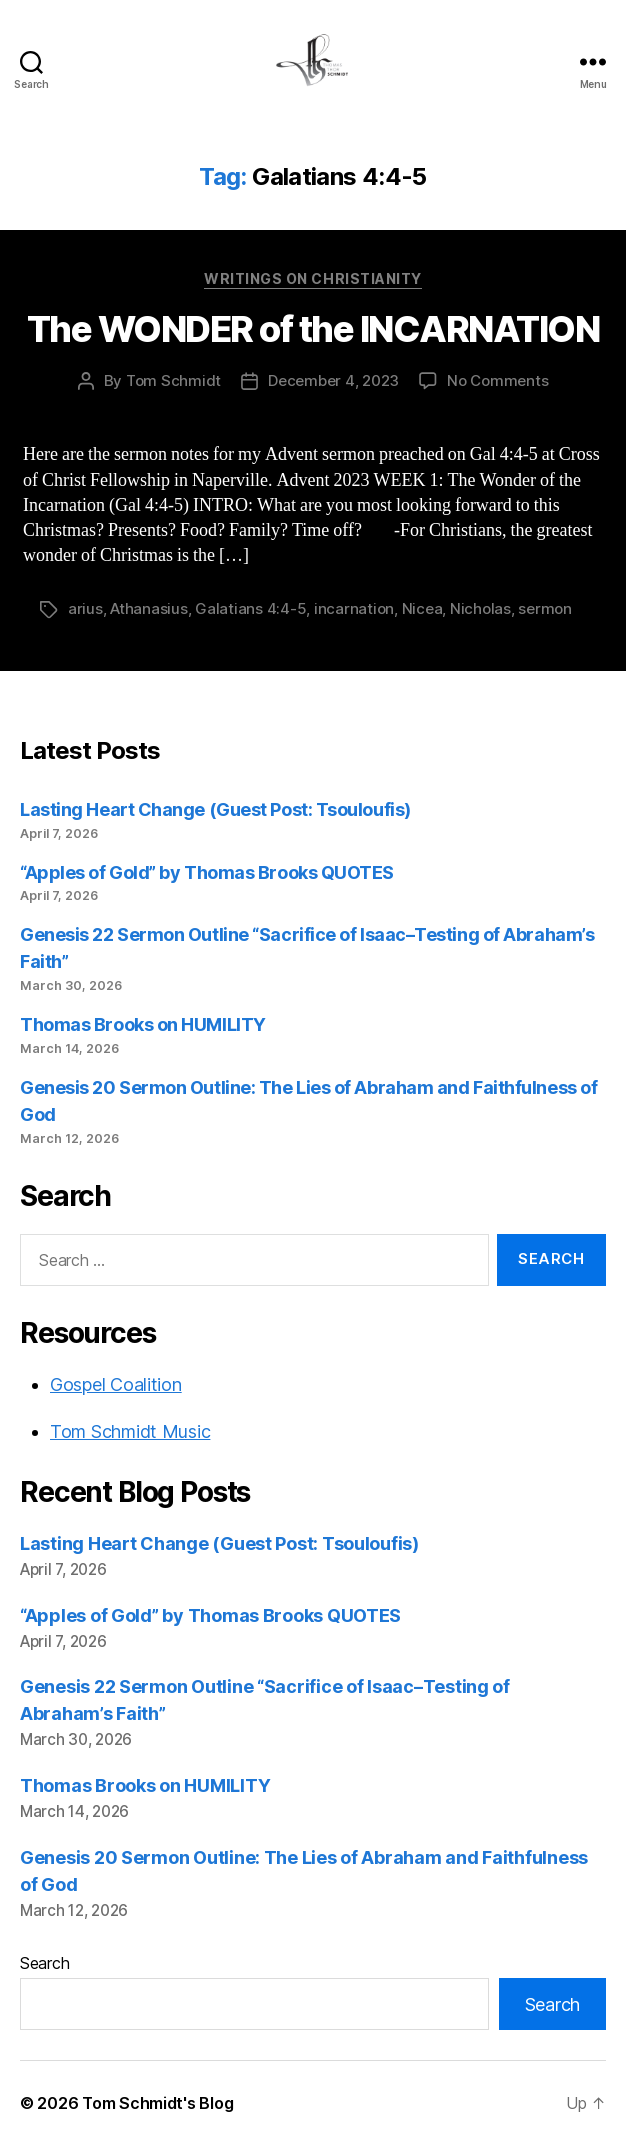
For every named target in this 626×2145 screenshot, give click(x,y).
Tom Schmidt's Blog (157, 2103)
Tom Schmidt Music (130, 1431)
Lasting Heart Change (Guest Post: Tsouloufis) (215, 809)
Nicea (422, 608)
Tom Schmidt (173, 380)
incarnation (354, 608)
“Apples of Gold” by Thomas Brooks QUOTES (207, 872)
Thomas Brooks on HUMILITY (143, 1024)
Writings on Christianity (312, 278)
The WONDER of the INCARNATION (313, 329)
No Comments (497, 380)
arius (85, 608)
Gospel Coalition (116, 1384)
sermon (544, 608)
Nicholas (480, 608)
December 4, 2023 (333, 380)
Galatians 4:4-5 (250, 608)
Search (44, 1963)
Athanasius (148, 608)
